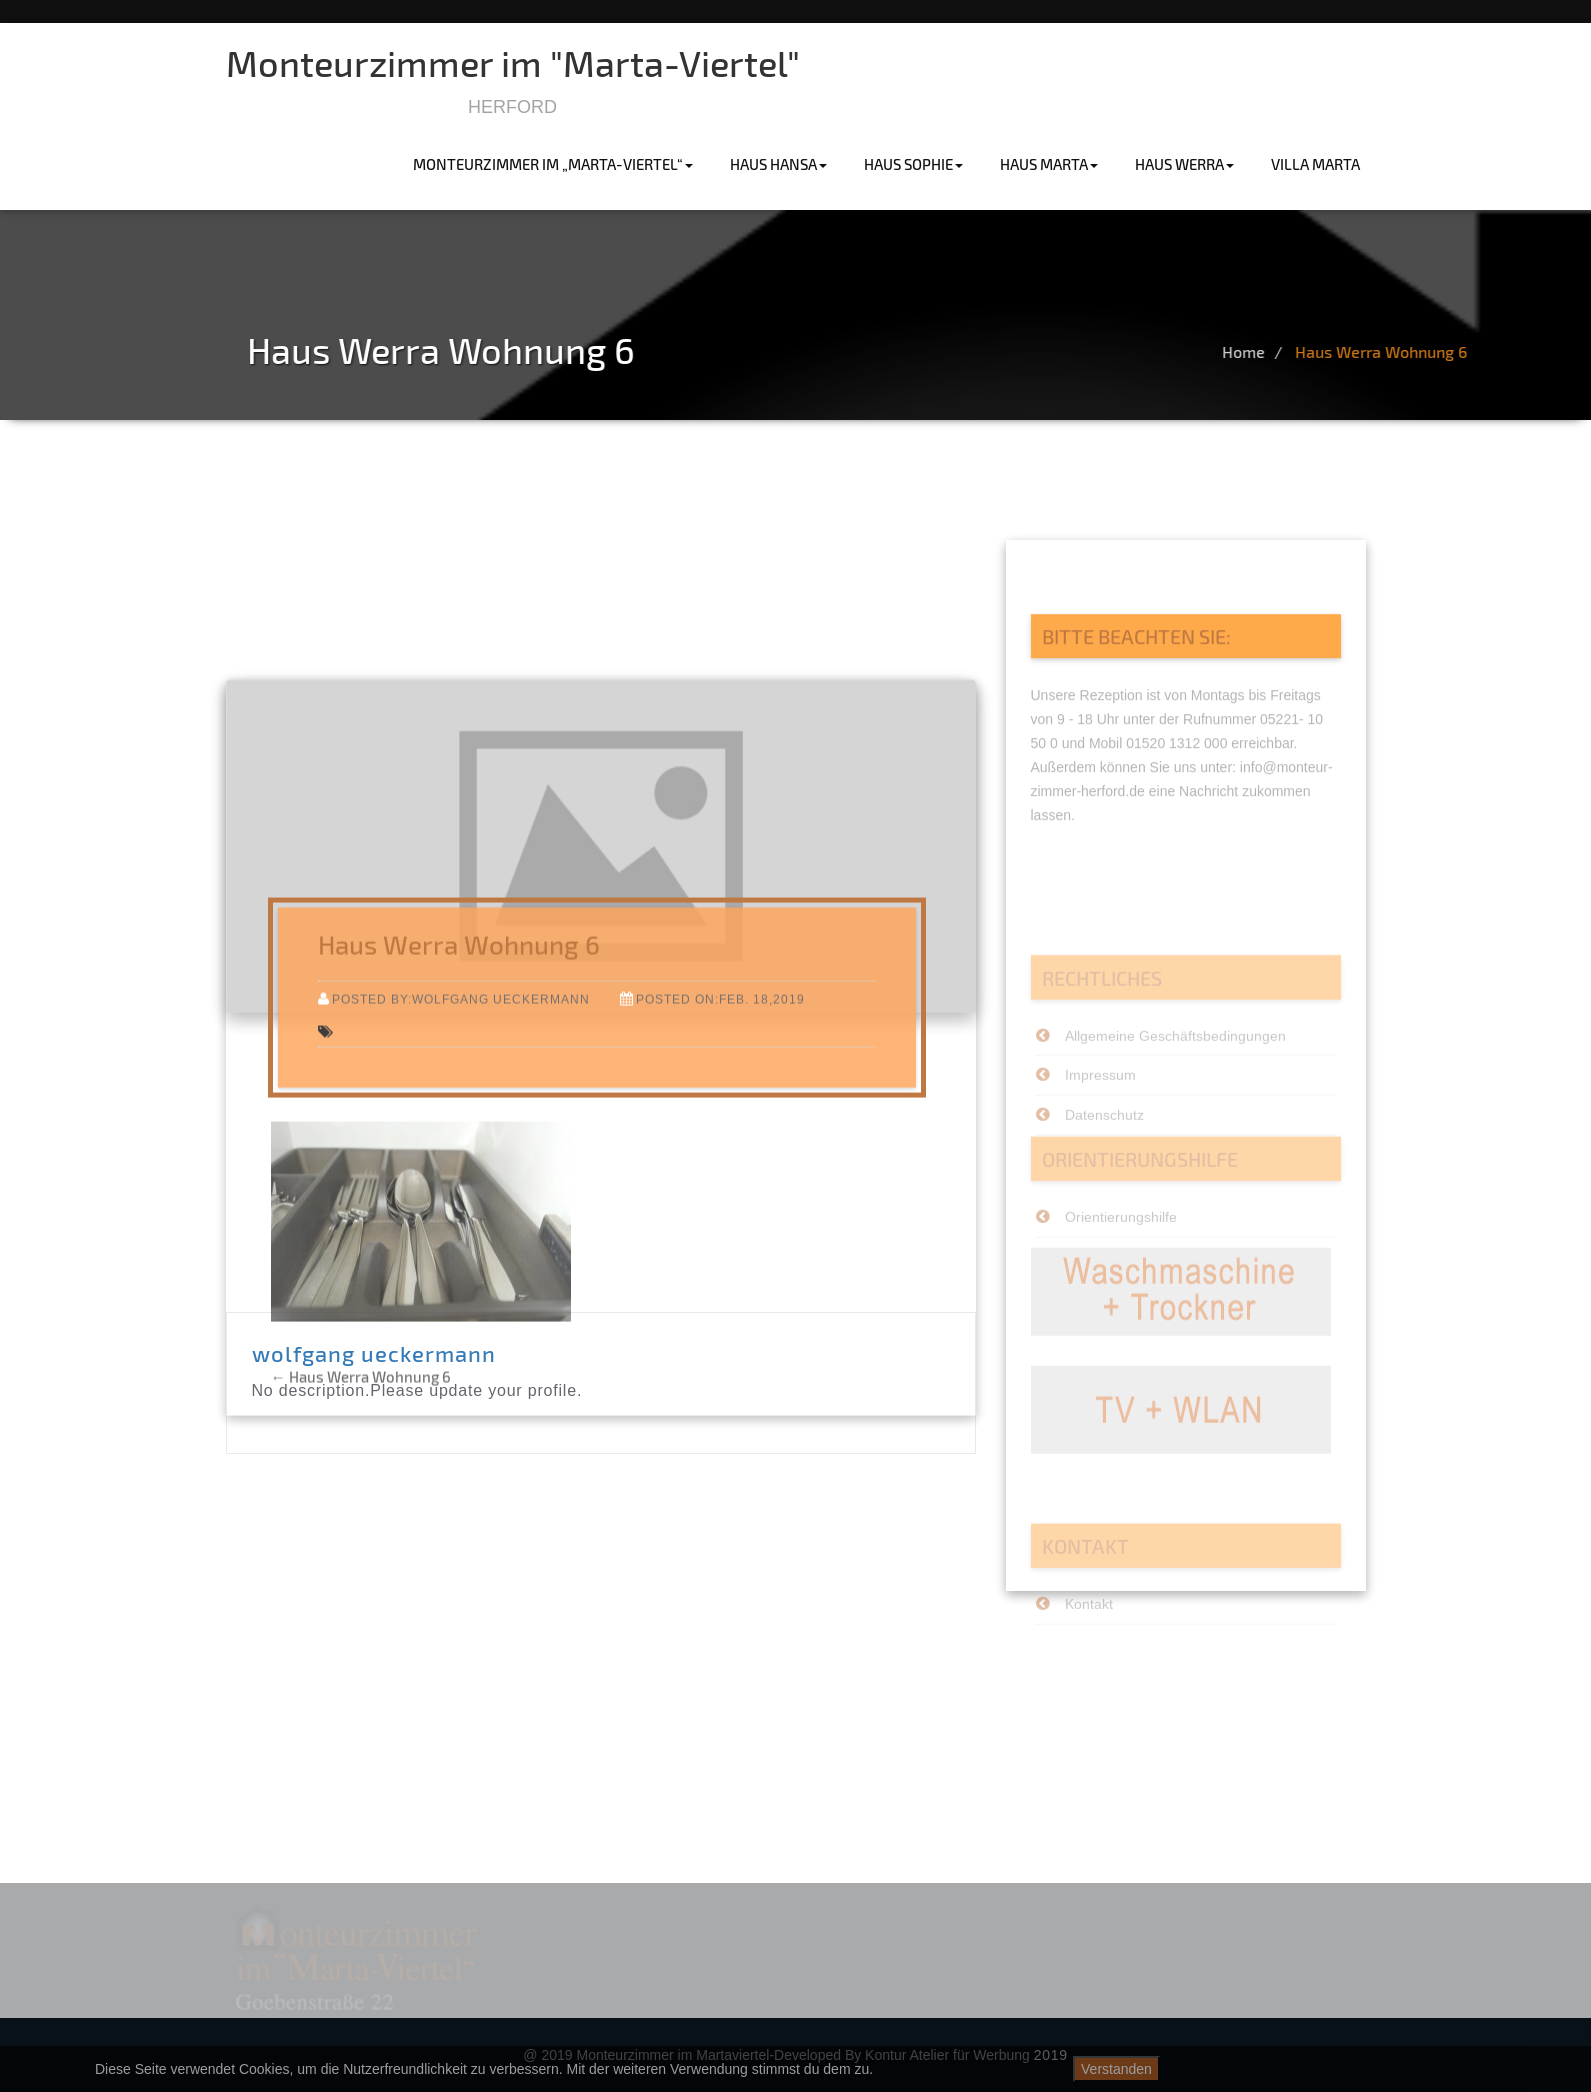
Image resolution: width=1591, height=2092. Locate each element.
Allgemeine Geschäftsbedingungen (1175, 1086)
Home (1320, 351)
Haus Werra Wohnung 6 (1458, 351)
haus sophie (913, 164)
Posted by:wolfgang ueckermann (461, 1102)
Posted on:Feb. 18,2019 (720, 1102)
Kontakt (1089, 1634)
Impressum (1100, 1126)
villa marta (1315, 164)
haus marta (1049, 164)
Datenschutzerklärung (1428, 2069)
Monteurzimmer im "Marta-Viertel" (513, 62)
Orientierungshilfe (1121, 1247)
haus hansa (778, 164)
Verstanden (1116, 2069)
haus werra (1184, 164)
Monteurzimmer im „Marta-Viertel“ (553, 164)
